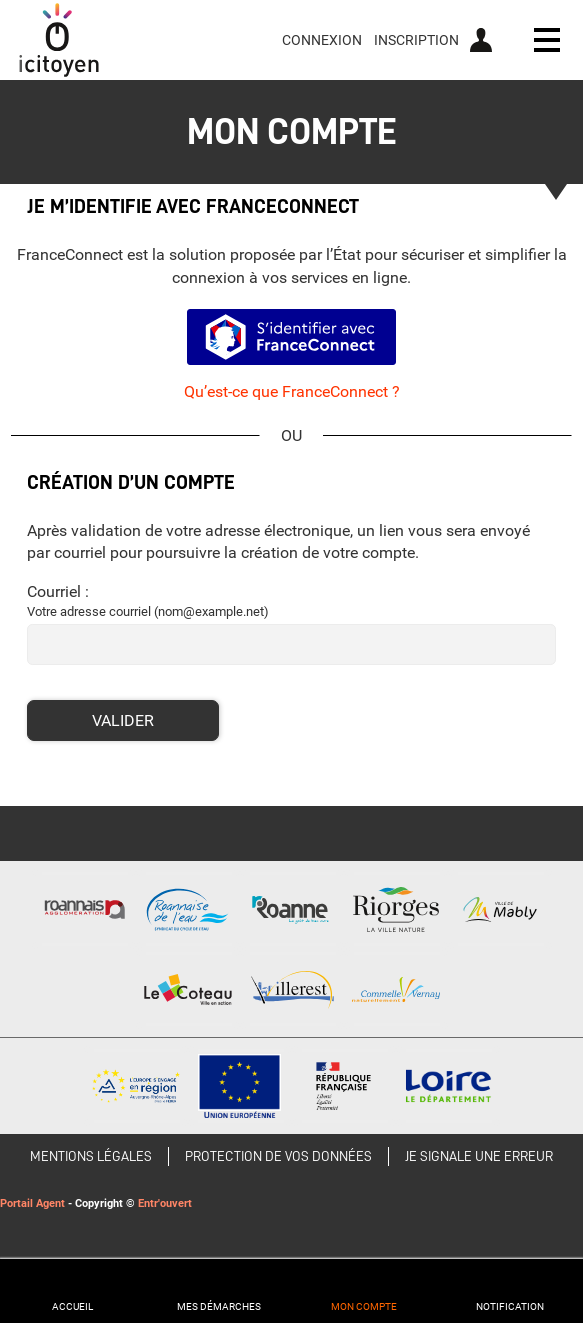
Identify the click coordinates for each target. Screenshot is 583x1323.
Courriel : (58, 591)
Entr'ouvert (165, 1203)
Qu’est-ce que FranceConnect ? (292, 391)
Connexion (322, 40)
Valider (123, 720)
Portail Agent (32, 1203)
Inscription (416, 40)
